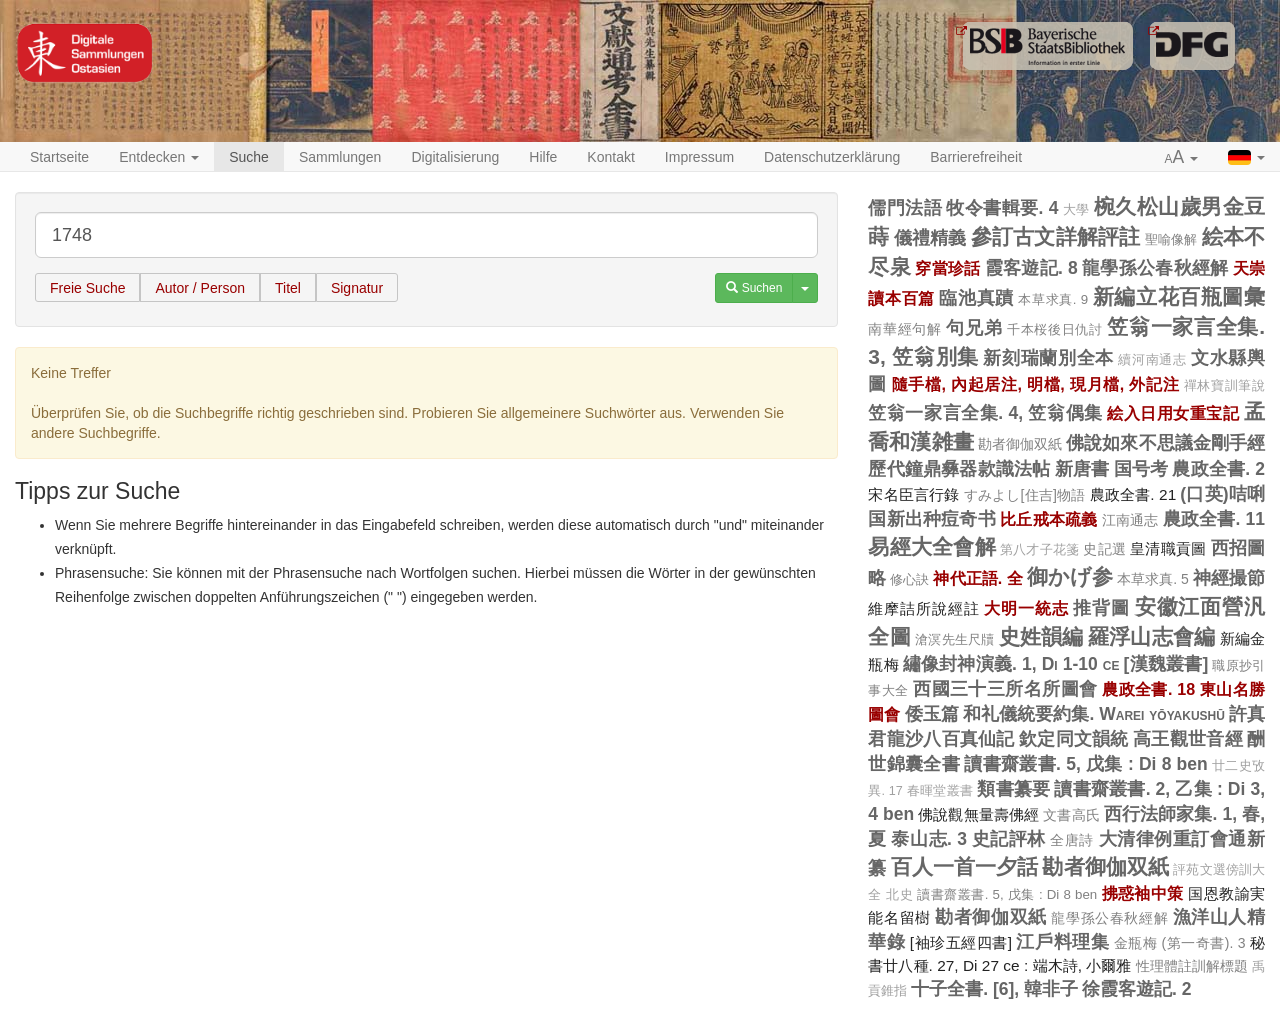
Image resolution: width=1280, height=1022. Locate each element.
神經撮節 (1229, 578)
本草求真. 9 (1053, 299)
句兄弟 (974, 328)
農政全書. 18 (1148, 689)
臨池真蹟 (976, 298)
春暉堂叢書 (940, 791)
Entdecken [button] (159, 157)
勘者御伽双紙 (1020, 444)
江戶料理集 (1062, 942)
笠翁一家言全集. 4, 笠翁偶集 (985, 413)
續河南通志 (1152, 360)
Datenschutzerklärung (832, 157)
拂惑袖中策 (1143, 893)
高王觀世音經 (1188, 739)
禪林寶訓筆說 (1224, 386)
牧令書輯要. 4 (1002, 208)
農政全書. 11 (1214, 519)
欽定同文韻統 (1074, 739)
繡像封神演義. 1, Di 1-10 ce (1011, 664)
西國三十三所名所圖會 (1005, 689)
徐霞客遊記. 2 (1136, 989)
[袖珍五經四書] (961, 942)
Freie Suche (87, 288)
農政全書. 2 (1218, 469)
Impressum (699, 157)
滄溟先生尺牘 (955, 639)
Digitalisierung (455, 157)
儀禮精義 (930, 238)
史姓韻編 (1041, 636)
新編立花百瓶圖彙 (1179, 296)
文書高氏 (1071, 815)
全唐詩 (1072, 840)
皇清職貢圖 (1168, 548)
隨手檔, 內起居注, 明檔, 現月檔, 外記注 (1036, 384)
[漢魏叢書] (1166, 664)
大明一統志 (1026, 608)
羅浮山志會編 (1152, 636)
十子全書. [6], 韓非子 (994, 989)
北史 (899, 895)
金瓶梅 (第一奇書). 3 (1180, 943)
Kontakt (610, 157)
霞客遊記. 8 (1031, 268)
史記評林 (1009, 839)
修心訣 (909, 579)
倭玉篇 (932, 714)
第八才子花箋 (1039, 550)
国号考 (1141, 469)
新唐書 (1082, 469)
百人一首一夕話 (965, 866)
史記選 (1104, 549)
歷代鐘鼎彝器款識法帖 (959, 469)
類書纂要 (1013, 789)
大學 (1076, 210)
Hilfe (543, 157)
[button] (1182, 158)
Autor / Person (200, 288)
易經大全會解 (931, 546)
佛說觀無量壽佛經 (978, 814)
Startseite (59, 157)
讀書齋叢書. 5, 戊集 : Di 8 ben (1085, 764)
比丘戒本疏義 (1048, 519)
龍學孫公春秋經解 (1155, 268)
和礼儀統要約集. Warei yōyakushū (1094, 714)
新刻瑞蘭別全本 (1048, 358)
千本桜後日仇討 (1055, 329)
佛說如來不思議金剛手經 (1165, 443)
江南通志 (1130, 520)
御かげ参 (1070, 576)
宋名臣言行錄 (913, 494)
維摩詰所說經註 (923, 608)
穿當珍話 (947, 268)
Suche (249, 157)
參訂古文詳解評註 (1056, 236)
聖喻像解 (1171, 239)
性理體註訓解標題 (1192, 966)
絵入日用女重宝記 (1173, 413)
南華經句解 (904, 329)
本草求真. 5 (1153, 579)
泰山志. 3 (929, 839)
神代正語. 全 (977, 578)
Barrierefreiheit (976, 157)
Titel (288, 288)
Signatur (357, 288)
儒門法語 (905, 208)
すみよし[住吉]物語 (1025, 495)
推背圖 (1101, 608)
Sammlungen (340, 157)
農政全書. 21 (1133, 494)
